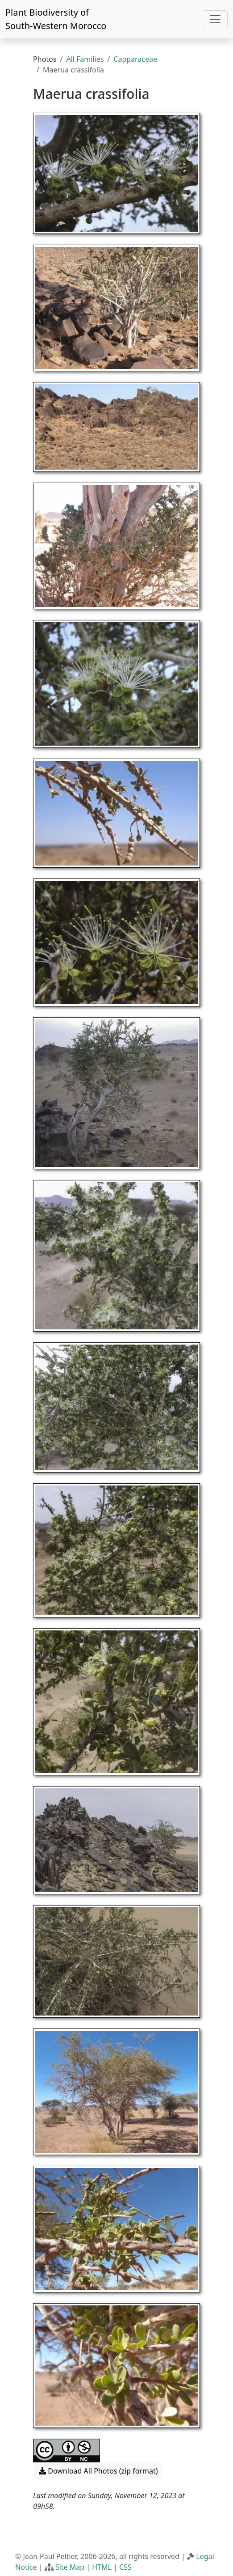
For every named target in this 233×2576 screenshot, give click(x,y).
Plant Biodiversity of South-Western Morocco (55, 19)
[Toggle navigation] (215, 19)
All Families (85, 59)
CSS (125, 2567)
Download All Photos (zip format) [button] (98, 2471)
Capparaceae (135, 59)
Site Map (69, 2567)
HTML (102, 2567)
